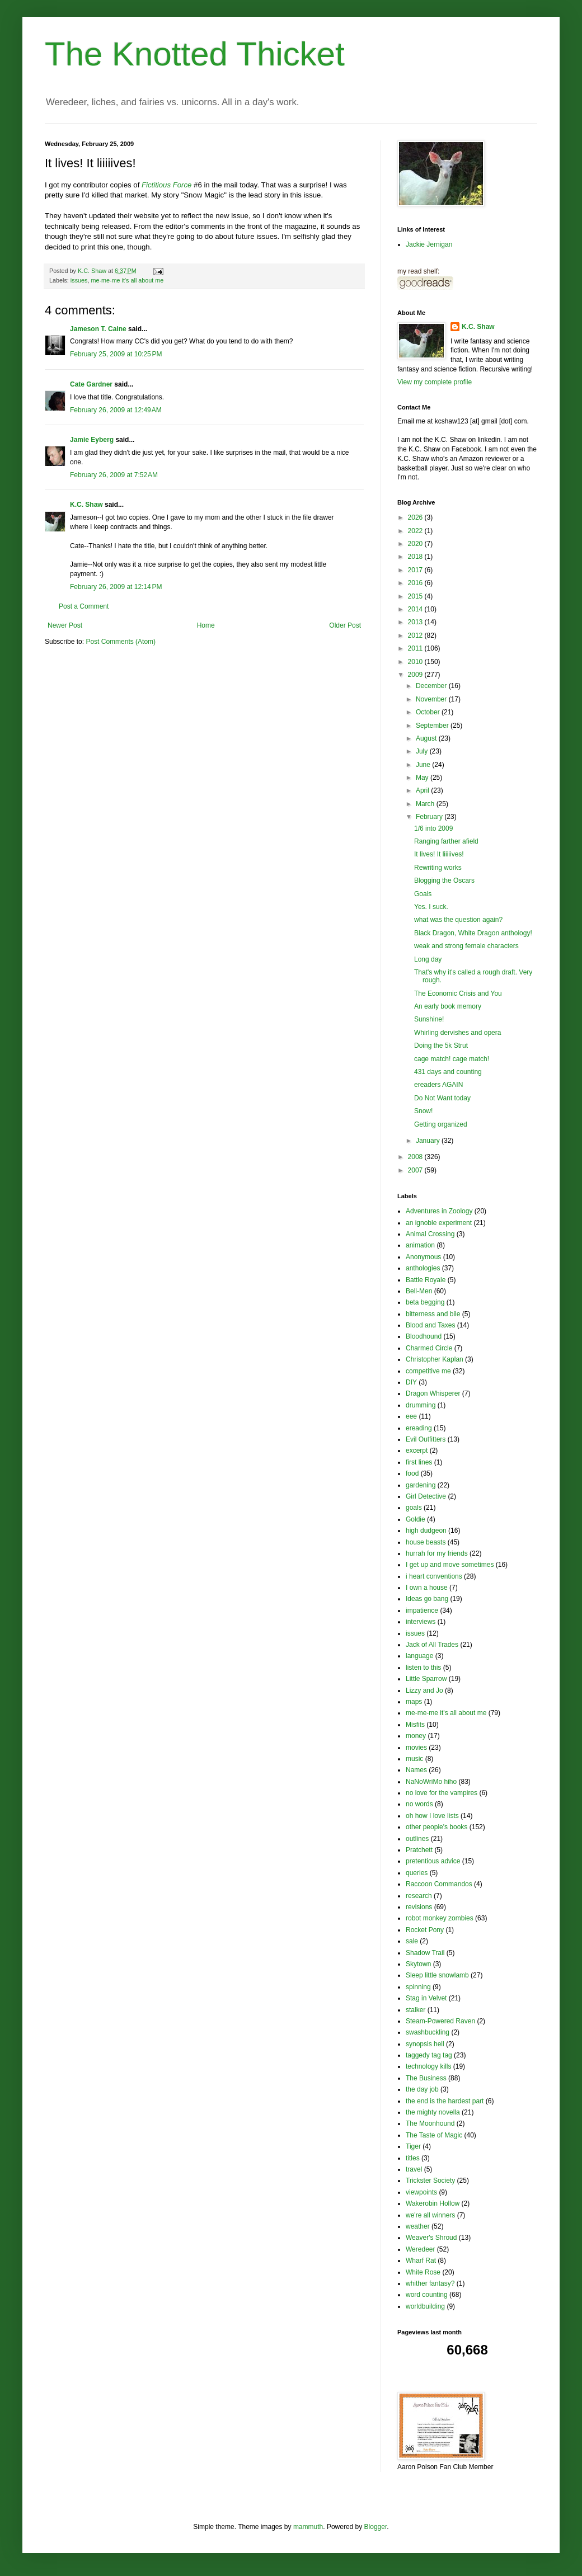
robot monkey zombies (439, 1918)
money (416, 1736)
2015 (416, 596)
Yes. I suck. (431, 907)
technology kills (428, 2066)
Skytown (418, 1964)
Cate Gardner (91, 384)
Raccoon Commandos (439, 1884)
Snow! (423, 1111)
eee (411, 1416)
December (432, 686)
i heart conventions (434, 1576)
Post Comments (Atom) (121, 642)
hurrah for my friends (437, 1553)
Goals (422, 894)
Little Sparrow (426, 1679)
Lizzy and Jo (424, 1690)
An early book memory (447, 1006)
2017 (416, 570)
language (419, 1656)
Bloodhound (424, 1336)
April (423, 790)
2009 (416, 675)
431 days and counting (448, 1072)
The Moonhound (430, 2123)
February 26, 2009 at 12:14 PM (116, 587)
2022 (416, 531)
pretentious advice (433, 1861)
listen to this (423, 1667)
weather (418, 2226)
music (414, 1759)
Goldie (415, 1519)
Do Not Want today (442, 1098)
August (427, 738)
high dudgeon (426, 1530)
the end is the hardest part (445, 2101)
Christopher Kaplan (434, 1359)
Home (206, 625)
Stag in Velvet (426, 1998)
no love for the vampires (441, 1793)
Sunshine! (429, 1019)
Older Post (345, 625)
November (432, 699)
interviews (420, 1622)
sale (412, 1941)
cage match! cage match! (451, 1059)
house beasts (425, 1542)
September (433, 725)
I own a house (427, 1587)
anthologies (423, 1268)
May (423, 777)
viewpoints (421, 2192)
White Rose (423, 2272)
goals (414, 1507)
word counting (427, 2295)
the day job (422, 2089)
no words (419, 1804)
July (423, 751)
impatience (422, 1610)
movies (416, 1747)
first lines (419, 1462)
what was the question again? (458, 920)
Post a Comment (84, 606)
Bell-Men (419, 1291)
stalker (415, 2010)
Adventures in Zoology (439, 1211)
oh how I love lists (432, 1816)
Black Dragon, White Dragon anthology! (473, 933)
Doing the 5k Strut (441, 1045)
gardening (420, 1485)
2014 (416, 609)
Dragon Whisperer (433, 1393)
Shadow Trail (425, 1953)
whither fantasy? (430, 2283)
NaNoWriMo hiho (431, 1782)
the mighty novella (433, 2112)
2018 (416, 557)
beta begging (425, 1302)
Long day (428, 959)
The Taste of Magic (434, 2135)
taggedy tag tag (429, 2055)
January (429, 1141)
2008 (416, 1157)
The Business (426, 2078)
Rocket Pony (425, 1930)
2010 (416, 662)
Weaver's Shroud (431, 2237)
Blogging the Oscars (444, 880)
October (429, 712)
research (419, 1896)
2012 (416, 635)
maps (414, 1702)
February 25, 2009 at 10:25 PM (116, 354)
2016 (416, 583)
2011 (416, 648)
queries (417, 1873)
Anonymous (423, 1257)
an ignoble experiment (439, 1223)
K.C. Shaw (86, 504)
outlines (417, 1839)
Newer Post (65, 625)
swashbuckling (427, 2032)
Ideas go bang (427, 1599)
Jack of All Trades (432, 1645)
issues (79, 280)
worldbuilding (425, 2306)
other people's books (436, 1827)
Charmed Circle (429, 1348)
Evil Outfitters (425, 1439)
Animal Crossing (430, 1234)
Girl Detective (426, 1496)
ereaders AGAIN (438, 1085)
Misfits (415, 1725)
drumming (420, 1405)
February (430, 817)
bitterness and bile (433, 1314)
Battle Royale (425, 1280)
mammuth (308, 2527)
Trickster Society (430, 2180)
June (424, 765)
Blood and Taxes (431, 1325)
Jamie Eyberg (92, 440)
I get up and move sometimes (450, 1565)
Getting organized (440, 1124)
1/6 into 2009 (433, 828)
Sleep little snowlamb (437, 1975)
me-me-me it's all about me (127, 280)
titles (413, 2158)
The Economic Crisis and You (458, 993)
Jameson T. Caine (98, 329)
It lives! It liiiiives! (439, 854)
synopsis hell (425, 2044)
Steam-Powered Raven (440, 2021)
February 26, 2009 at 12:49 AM (116, 410)
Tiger (413, 2146)
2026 (416, 517)
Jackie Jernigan (429, 244)
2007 (416, 1170)
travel (414, 2169)
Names (416, 1770)
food (412, 1473)
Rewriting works (438, 868)
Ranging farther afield (446, 841)
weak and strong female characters (466, 946)
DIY (411, 1382)
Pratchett (419, 1850)
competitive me (428, 1371)
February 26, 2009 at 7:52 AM (114, 475)
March (426, 804)
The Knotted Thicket (195, 54)
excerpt (417, 1450)
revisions (419, 1907)
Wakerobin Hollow (432, 2203)
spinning (418, 1987)
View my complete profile (434, 382)
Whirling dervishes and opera (457, 1033)
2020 (416, 544)
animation (420, 1245)
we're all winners (430, 2215)
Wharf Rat (421, 2260)
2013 (416, 622)
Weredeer (420, 2249)
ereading (419, 1428)
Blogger (375, 2527)
